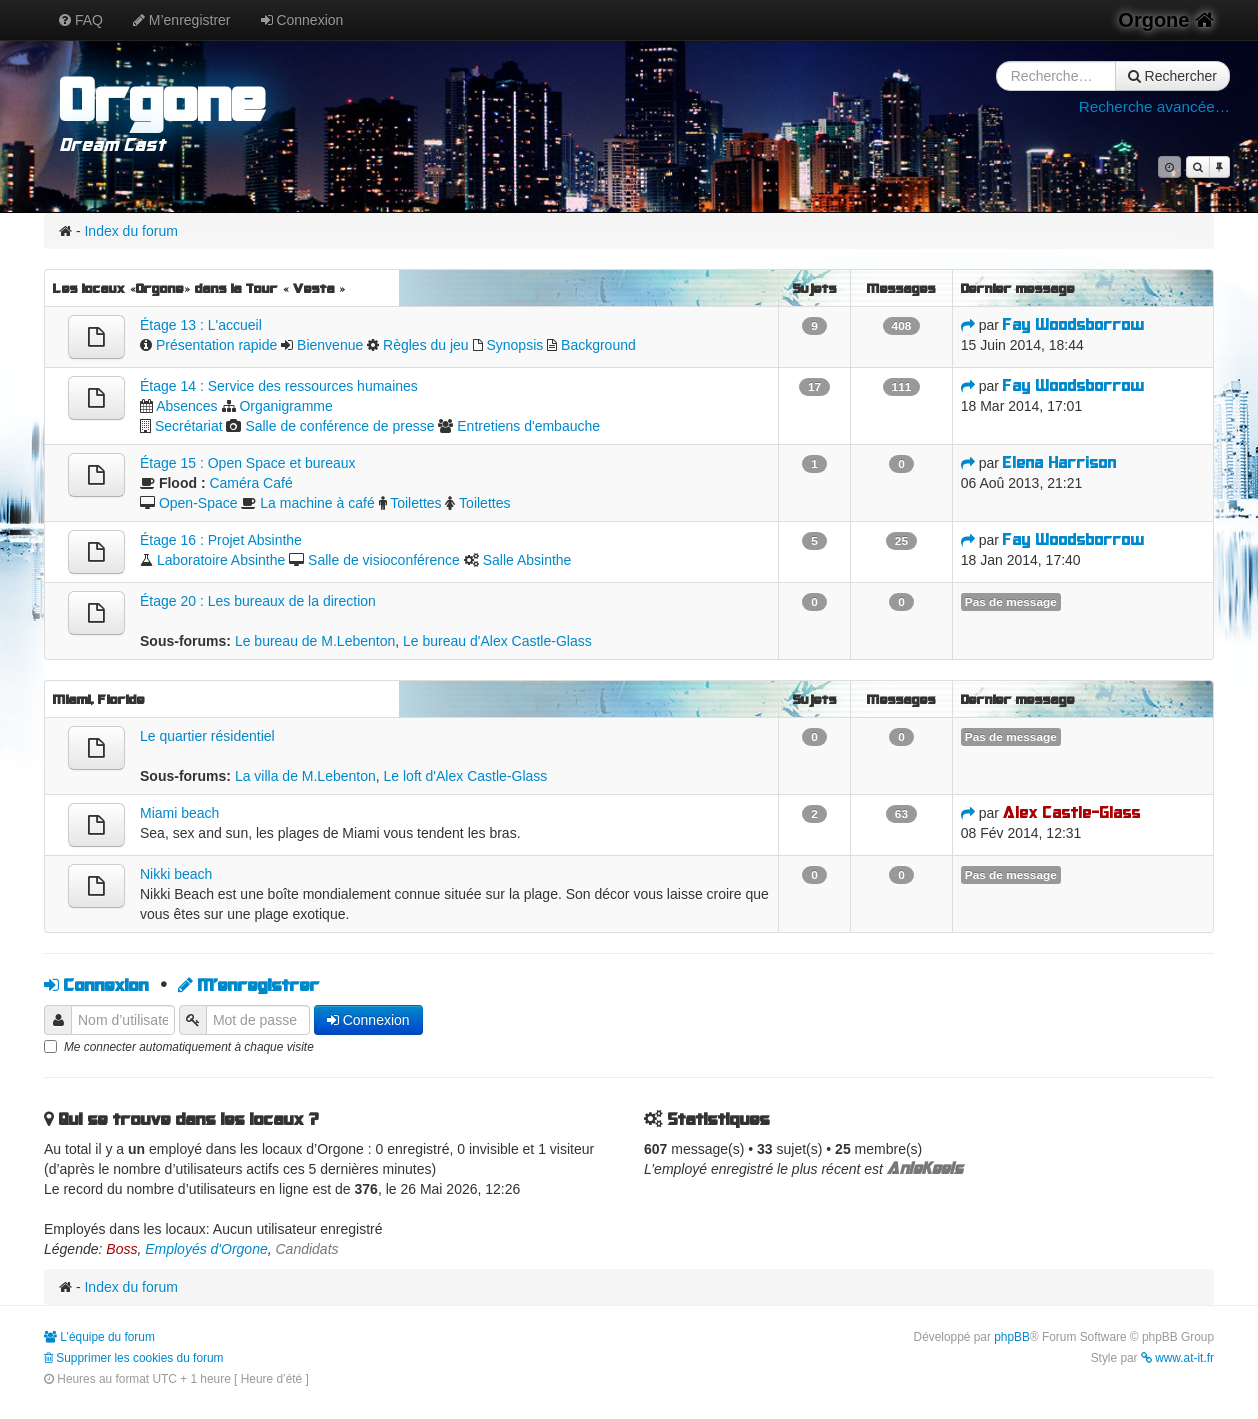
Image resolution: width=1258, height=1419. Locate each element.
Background (598, 345)
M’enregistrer (182, 20)
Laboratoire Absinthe (221, 560)
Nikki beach (176, 874)
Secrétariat (189, 426)
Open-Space (198, 503)
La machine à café (317, 503)
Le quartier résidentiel (207, 736)
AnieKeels (925, 1168)
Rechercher (1172, 76)
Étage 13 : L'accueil (201, 325)
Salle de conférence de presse (339, 426)
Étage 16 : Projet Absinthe (221, 540)
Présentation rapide (216, 345)
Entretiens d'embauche (528, 426)
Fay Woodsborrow (1074, 324)
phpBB (1012, 1337)
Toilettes (415, 503)
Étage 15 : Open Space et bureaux (248, 463)
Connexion (302, 20)
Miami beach (179, 813)
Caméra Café (250, 483)
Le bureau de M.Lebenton (315, 641)
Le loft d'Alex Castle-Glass (466, 776)
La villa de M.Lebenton (305, 776)
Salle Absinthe (527, 560)
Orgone (1166, 20)
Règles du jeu (426, 345)
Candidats (307, 1249)
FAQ (81, 20)
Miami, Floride (99, 699)
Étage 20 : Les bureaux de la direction (258, 601)
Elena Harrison (1060, 462)
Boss (121, 1249)
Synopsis (514, 345)
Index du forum (130, 231)
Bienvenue (330, 345)
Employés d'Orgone (206, 1249)
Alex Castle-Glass (1072, 812)
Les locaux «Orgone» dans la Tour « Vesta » (199, 288)
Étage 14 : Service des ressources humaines (279, 386)
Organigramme (285, 406)
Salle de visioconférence (384, 560)
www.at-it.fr (1177, 1358)
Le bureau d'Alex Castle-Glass (497, 641)
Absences (186, 406)
